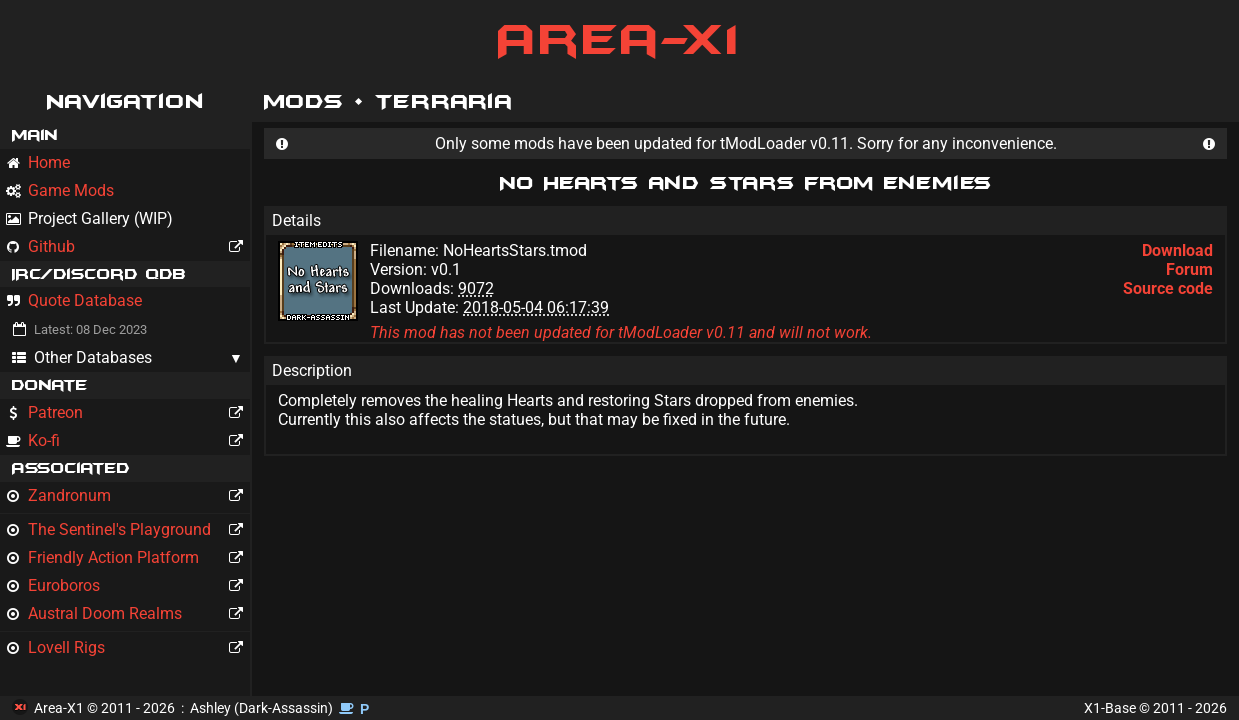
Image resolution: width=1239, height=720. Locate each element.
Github (128, 247)
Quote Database (74, 300)
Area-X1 (619, 40)
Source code (1168, 288)
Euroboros (128, 586)
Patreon (128, 413)
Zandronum (128, 496)
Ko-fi (128, 441)
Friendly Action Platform (128, 558)
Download (1177, 250)
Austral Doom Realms (128, 614)
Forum (1189, 269)
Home (38, 162)
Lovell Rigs (128, 648)
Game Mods (60, 190)
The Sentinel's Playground (128, 530)
